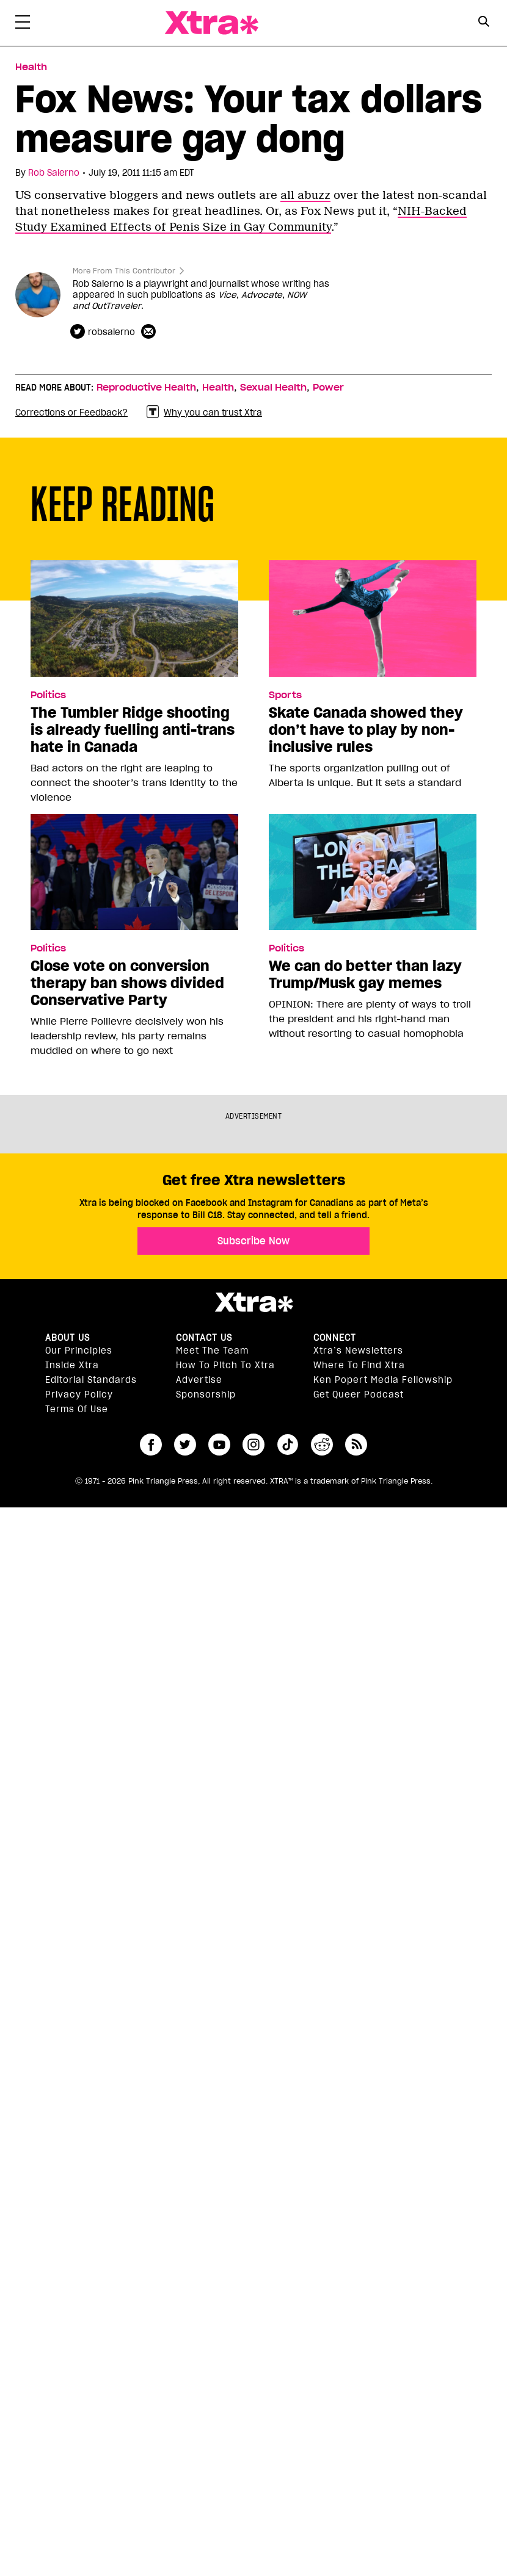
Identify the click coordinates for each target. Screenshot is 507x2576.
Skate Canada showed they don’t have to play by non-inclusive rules (366, 730)
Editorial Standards (91, 1379)
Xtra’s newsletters (358, 1350)
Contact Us (204, 1337)
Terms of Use (76, 1409)
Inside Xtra (72, 1365)
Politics (48, 695)
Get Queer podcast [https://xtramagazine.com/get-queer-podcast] (358, 1394)
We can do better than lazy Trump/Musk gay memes (365, 975)
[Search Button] (484, 21)
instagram (253, 1445)
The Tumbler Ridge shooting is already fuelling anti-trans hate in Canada (133, 730)
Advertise (199, 1379)
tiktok (288, 1445)
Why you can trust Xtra (204, 412)
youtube (219, 1445)
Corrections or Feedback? (71, 412)
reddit (322, 1445)
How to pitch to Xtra (225, 1365)
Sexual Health (273, 387)
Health (218, 387)
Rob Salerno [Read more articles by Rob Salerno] (53, 172)
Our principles (78, 1350)
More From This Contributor (124, 270)
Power (328, 387)
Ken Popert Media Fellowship (383, 1379)
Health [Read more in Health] (31, 67)
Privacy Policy (79, 1394)
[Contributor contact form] (150, 332)
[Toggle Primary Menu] (22, 24)
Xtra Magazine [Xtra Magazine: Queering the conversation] (211, 23)
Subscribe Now (253, 1241)
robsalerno (111, 332)
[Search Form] (484, 23)
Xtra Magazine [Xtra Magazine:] (253, 1302)
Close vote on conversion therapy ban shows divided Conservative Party (127, 983)
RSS (356, 1445)
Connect (334, 1337)
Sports (285, 695)
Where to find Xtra (359, 1365)
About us (67, 1337)
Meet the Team (212, 1350)
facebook (151, 1445)
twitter (185, 1445)
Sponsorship (206, 1394)
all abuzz (305, 195)
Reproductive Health (146, 387)
